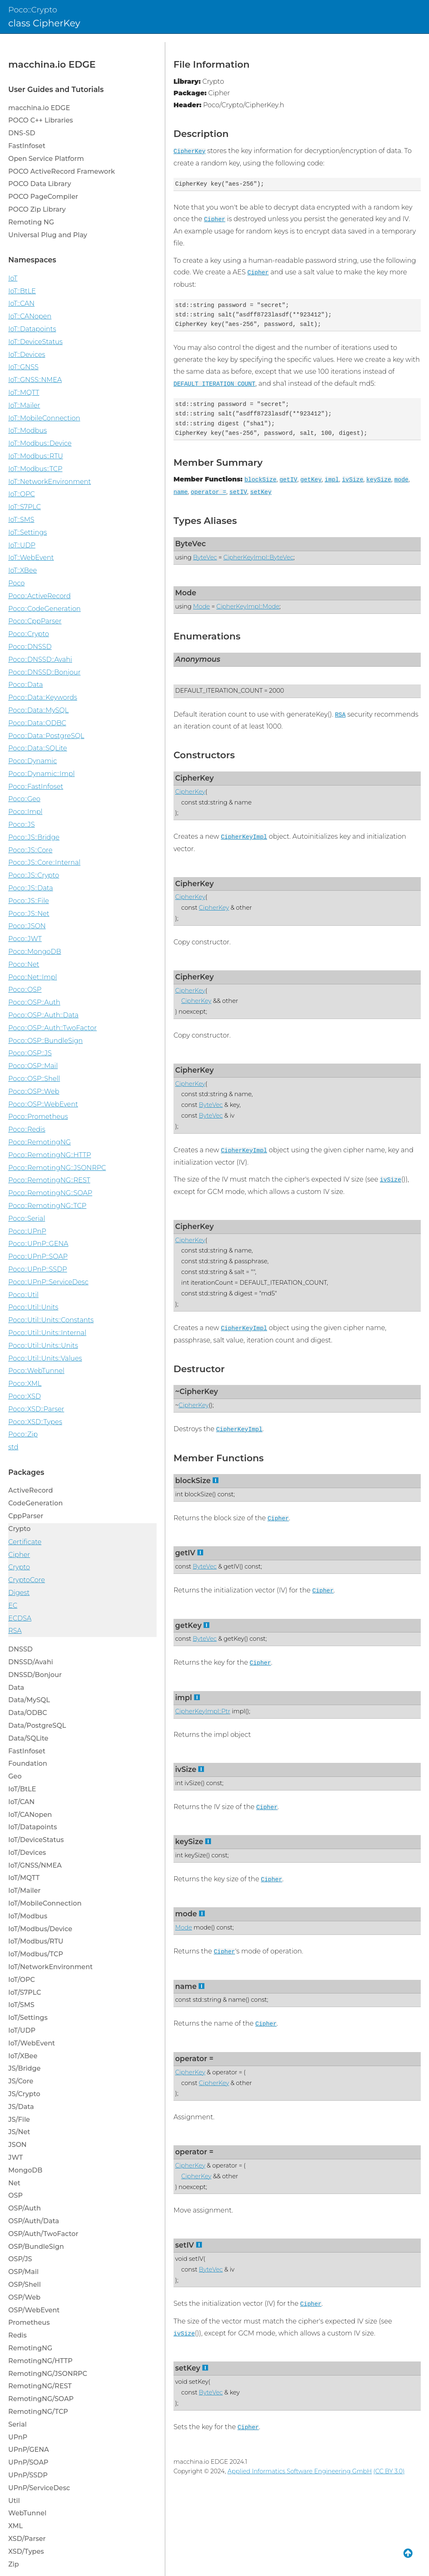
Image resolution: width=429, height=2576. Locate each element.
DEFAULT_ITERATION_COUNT (214, 384)
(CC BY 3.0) (389, 2471)
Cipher (214, 219)
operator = (208, 492)
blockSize (260, 480)
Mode (185, 592)
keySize (378, 480)
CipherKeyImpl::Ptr (202, 1711)
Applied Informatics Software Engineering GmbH (299, 2471)
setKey (261, 492)
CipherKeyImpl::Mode (247, 606)
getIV (288, 480)
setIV (238, 492)
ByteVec (190, 543)
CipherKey (189, 151)
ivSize (352, 480)
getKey (311, 480)
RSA (340, 715)
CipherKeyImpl (244, 837)
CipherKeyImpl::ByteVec (258, 557)
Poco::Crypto (32, 9)
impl (332, 480)
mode (401, 480)
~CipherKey (196, 1391)
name (180, 492)
